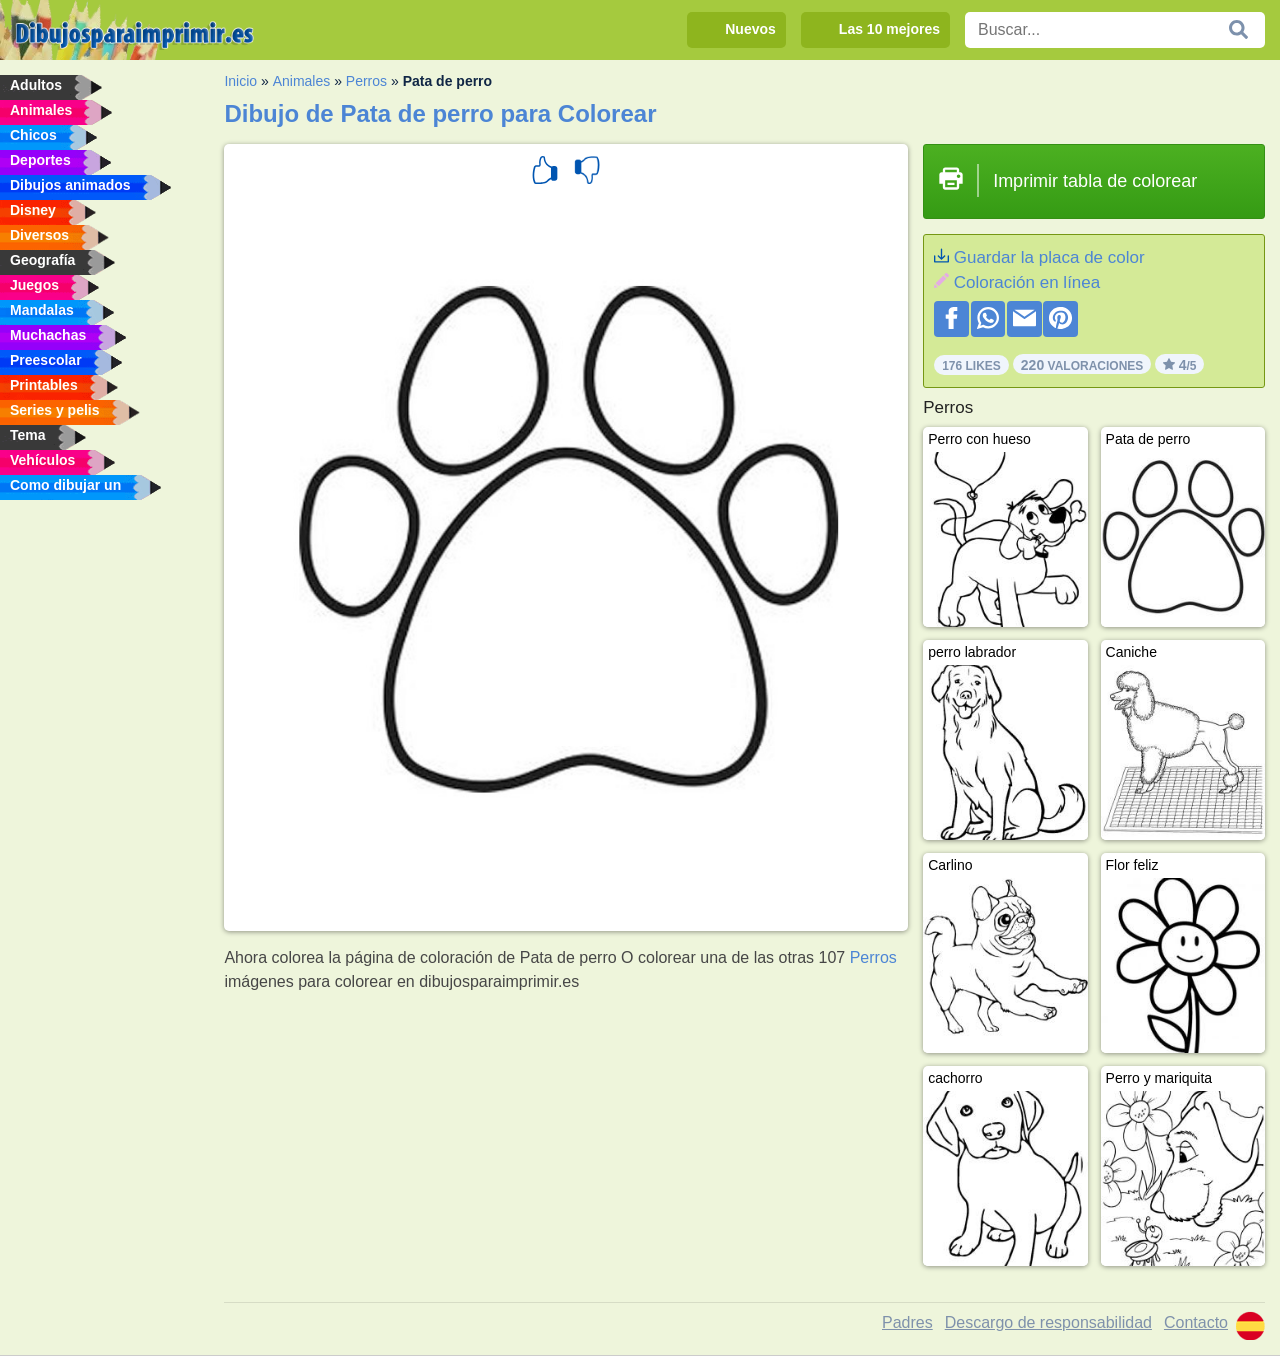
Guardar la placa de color (1049, 257)
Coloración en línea (1027, 282)
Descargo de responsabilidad (1048, 1322)
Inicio (240, 81)
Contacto (1196, 1322)
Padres (907, 1322)
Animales (302, 81)
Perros (366, 81)
